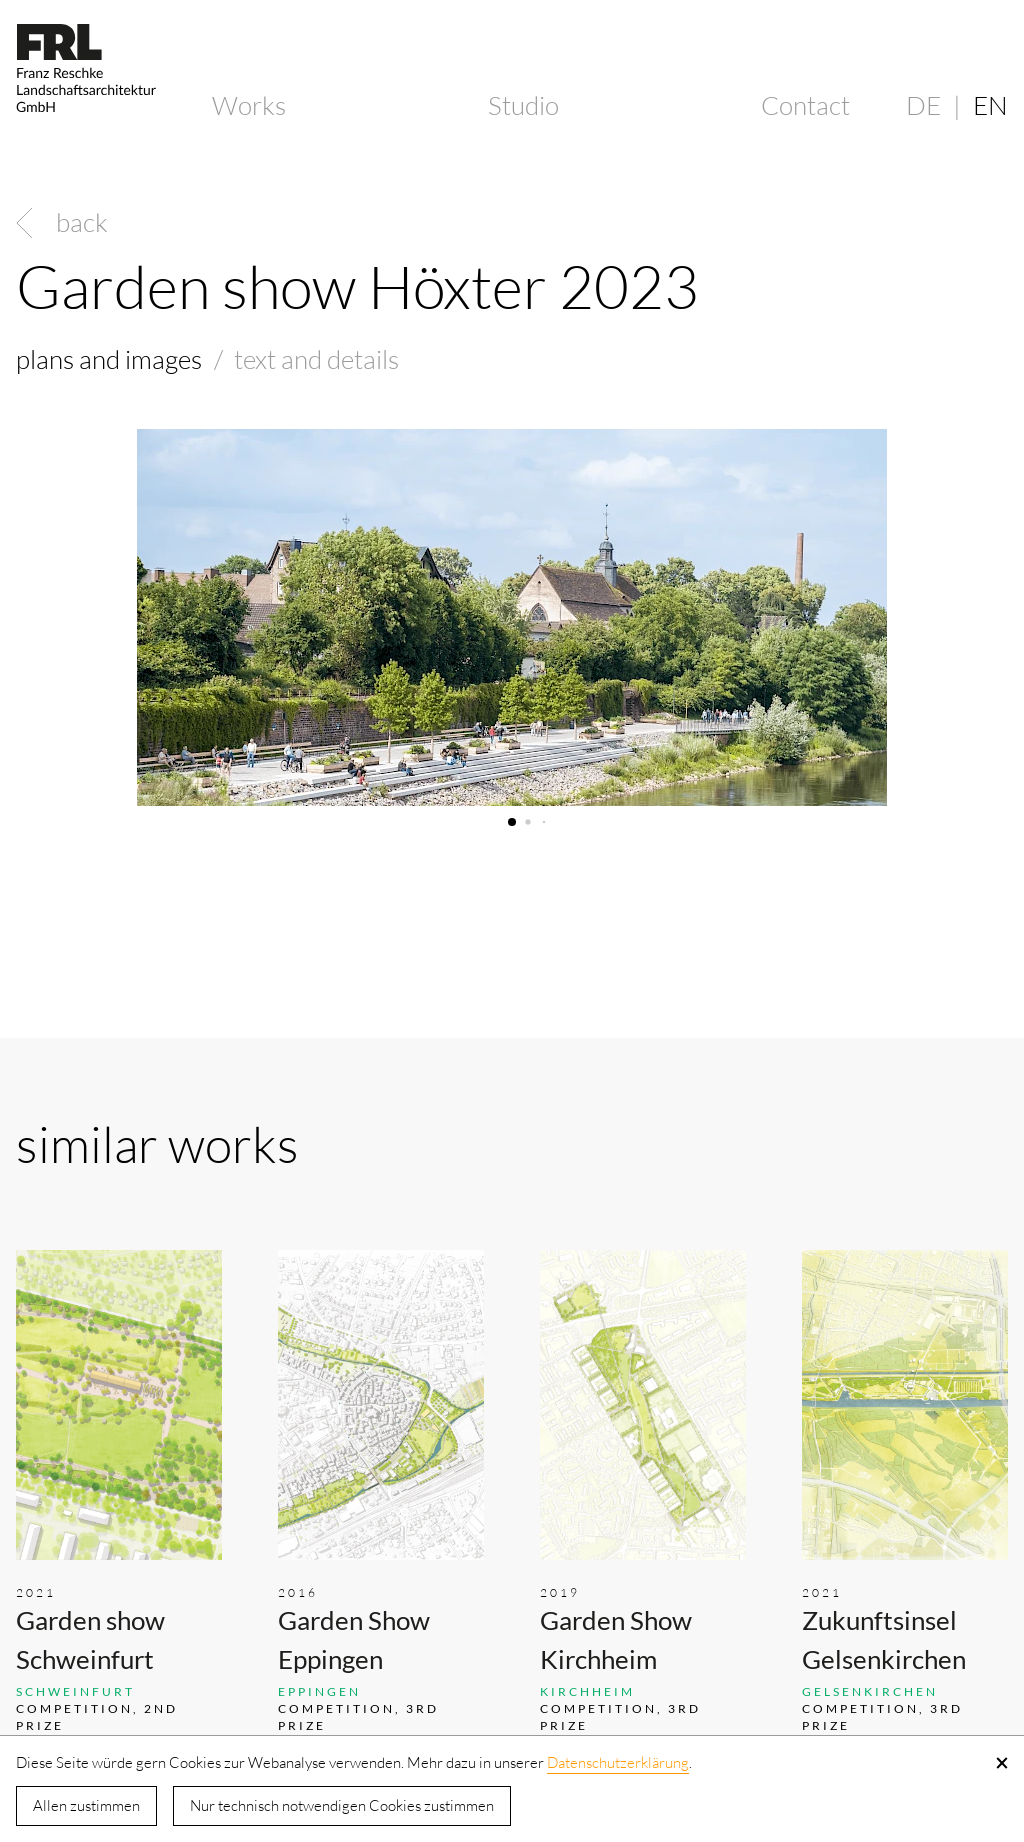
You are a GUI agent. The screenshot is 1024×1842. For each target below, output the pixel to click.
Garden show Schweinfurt (90, 1639)
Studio (523, 105)
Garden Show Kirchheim (616, 1639)
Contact (805, 105)
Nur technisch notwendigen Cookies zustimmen (342, 1805)
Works (249, 105)
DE (923, 105)
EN (990, 105)
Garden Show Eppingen (354, 1639)
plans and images (109, 359)
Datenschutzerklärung (618, 1762)
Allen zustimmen (86, 1805)
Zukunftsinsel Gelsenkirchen (884, 1639)
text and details (316, 359)
